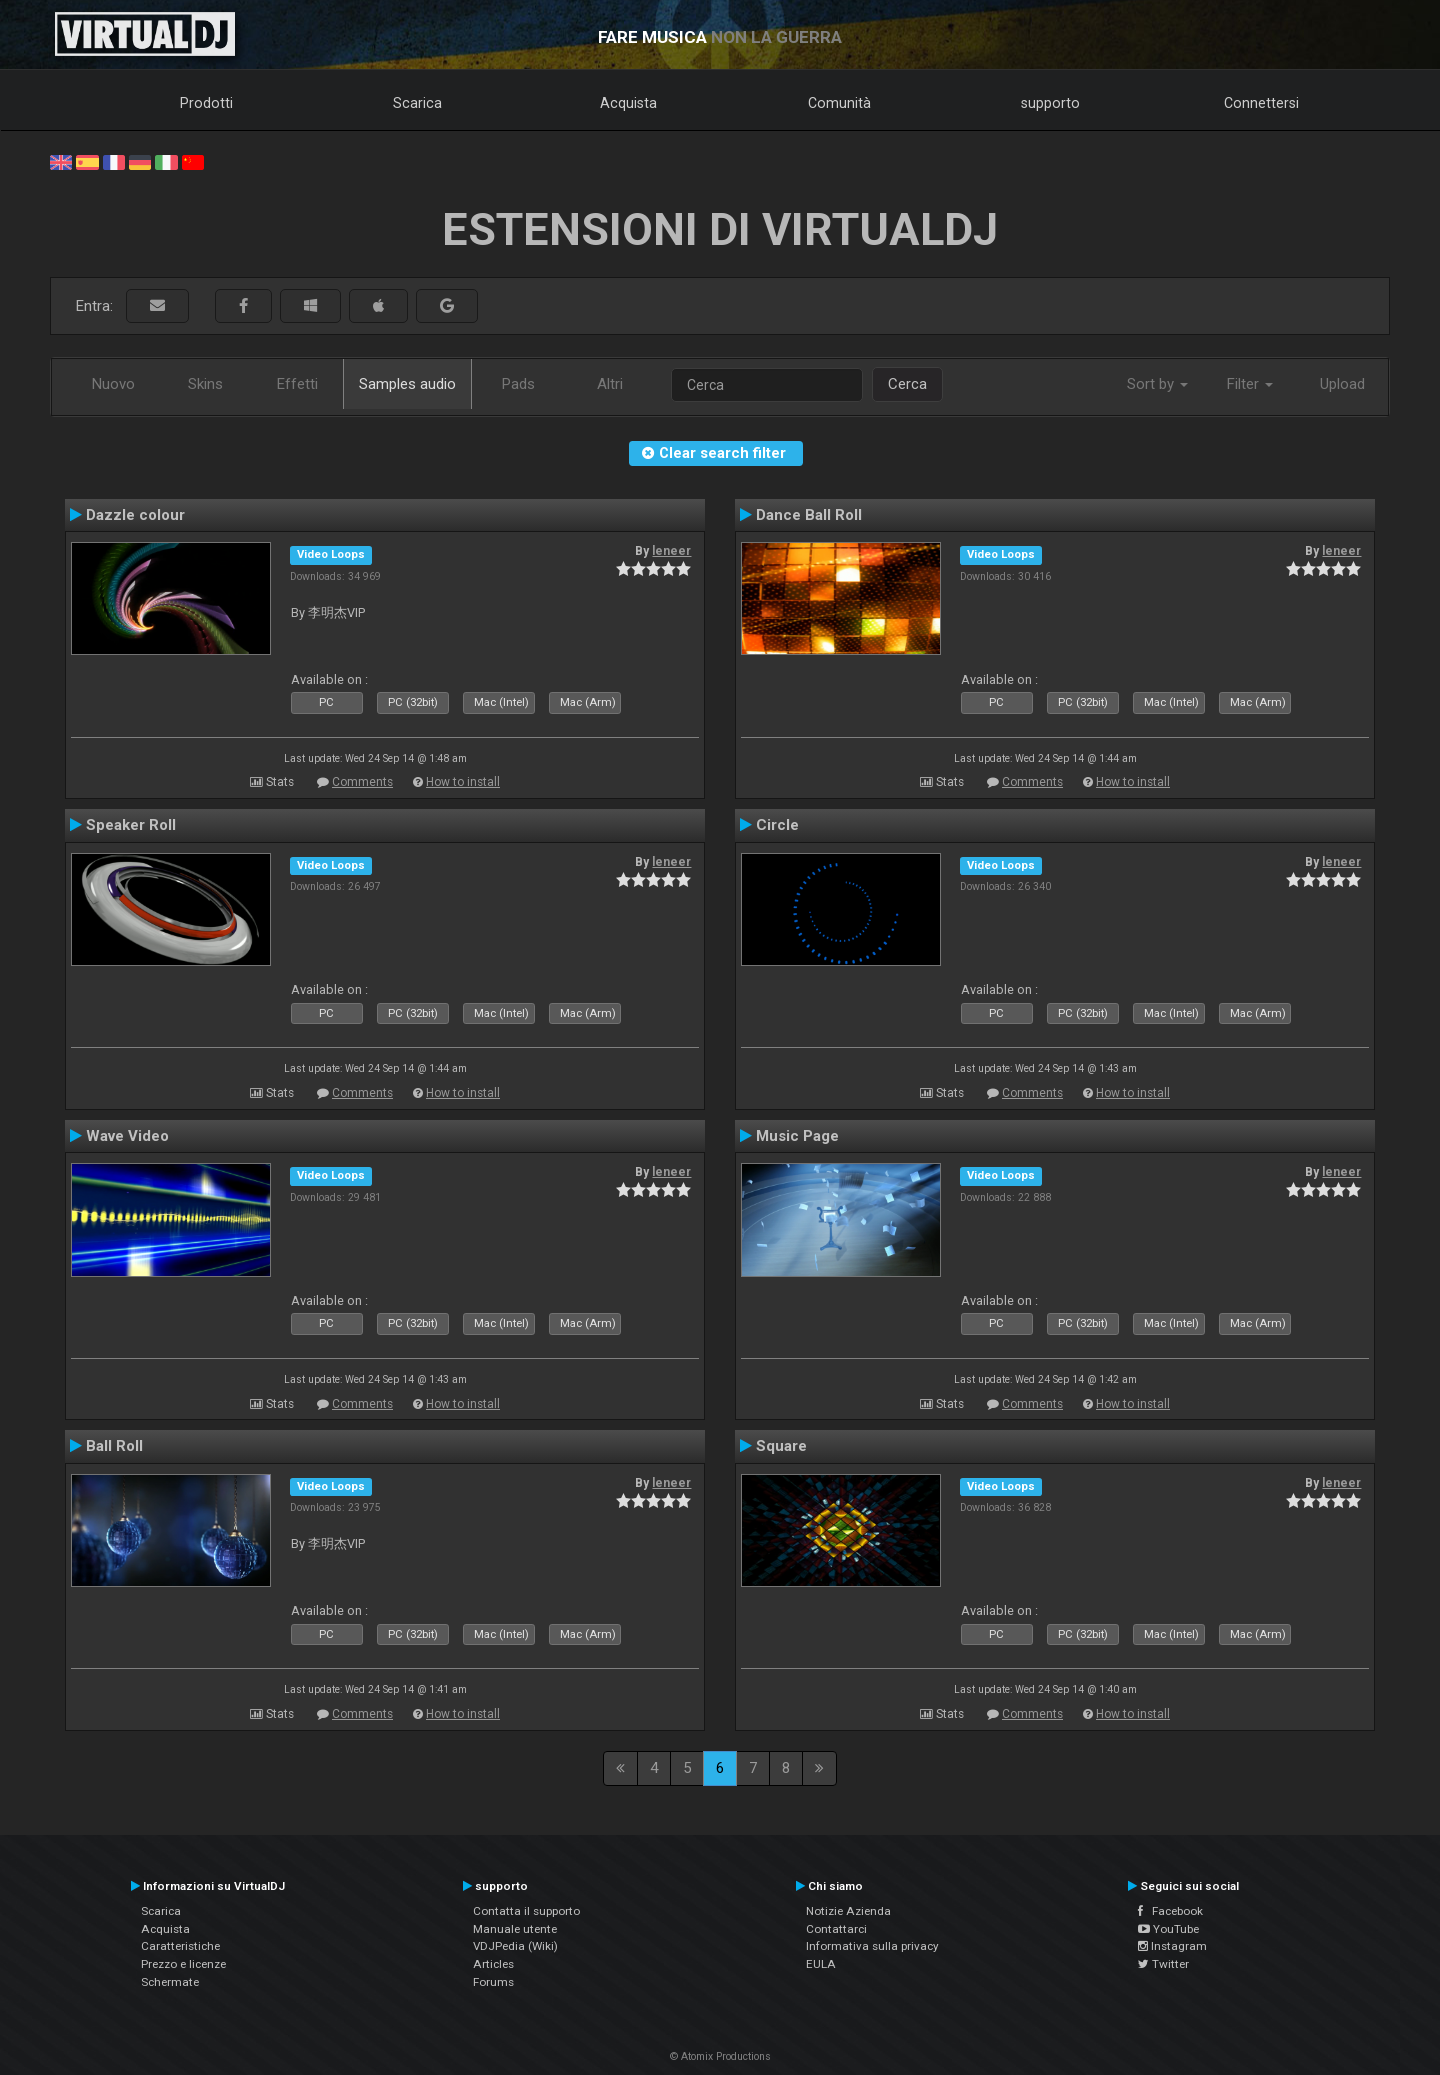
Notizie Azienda (848, 1911)
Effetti (297, 384)
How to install (463, 782)
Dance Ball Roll (809, 515)
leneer (671, 551)
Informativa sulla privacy (872, 1946)
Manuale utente (515, 1929)
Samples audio (407, 384)
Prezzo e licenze (183, 1964)
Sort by (1157, 384)
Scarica (417, 103)
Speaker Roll (131, 825)
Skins (205, 384)
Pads (518, 384)
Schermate (170, 1982)
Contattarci (836, 1929)
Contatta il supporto (526, 1911)
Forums (493, 1982)
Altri (610, 384)
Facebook (1170, 1911)
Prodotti (206, 103)
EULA (821, 1964)
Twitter (1163, 1964)
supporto (1050, 103)
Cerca (907, 384)
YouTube (1168, 1929)
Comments (362, 782)
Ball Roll (114, 1446)
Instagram (1172, 1946)
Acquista (628, 103)
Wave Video (127, 1136)
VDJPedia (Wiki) (515, 1946)
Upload (1342, 384)
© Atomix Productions (720, 2056)
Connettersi (1261, 103)
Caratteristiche (180, 1946)
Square (781, 1446)
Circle (777, 825)
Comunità (839, 103)
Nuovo (113, 384)
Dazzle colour (135, 515)
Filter (1250, 384)
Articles (493, 1964)
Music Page (797, 1136)
